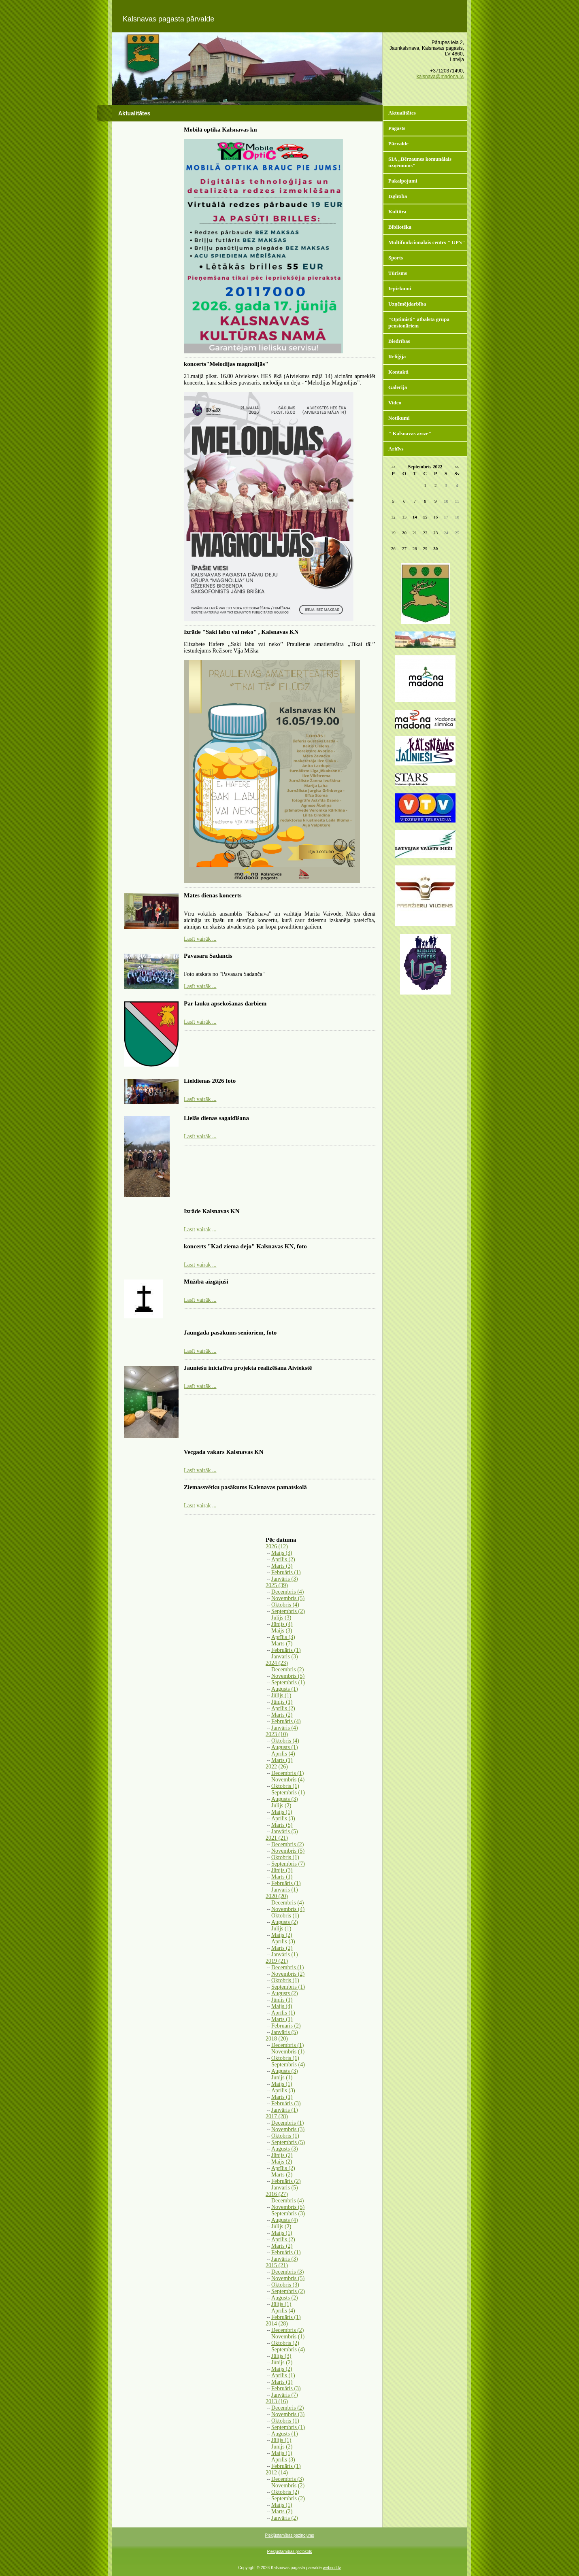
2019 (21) (277, 1961)
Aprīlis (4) (283, 1754)
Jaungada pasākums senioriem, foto (230, 1332)
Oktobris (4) (285, 1605)
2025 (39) (277, 1585)
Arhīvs (396, 449)
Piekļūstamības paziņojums (289, 2535)
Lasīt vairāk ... (200, 939)
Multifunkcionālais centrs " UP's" (426, 242)
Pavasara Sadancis (208, 955)
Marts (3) (282, 1566)
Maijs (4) (281, 2006)
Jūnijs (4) (282, 1624)
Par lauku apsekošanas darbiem (225, 1003)
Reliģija (397, 356)
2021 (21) (277, 1838)
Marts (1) (282, 1760)
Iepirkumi (399, 288)
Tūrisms (397, 273)
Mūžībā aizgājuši (206, 1281)
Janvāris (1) (284, 1890)
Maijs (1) (281, 1812)
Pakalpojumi (402, 181)
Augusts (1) (284, 1689)
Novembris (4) (287, 1780)
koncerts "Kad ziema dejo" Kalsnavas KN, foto (245, 1246)
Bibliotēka (399, 227)
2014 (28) (277, 2324)
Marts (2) (282, 1715)
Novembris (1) (287, 2052)
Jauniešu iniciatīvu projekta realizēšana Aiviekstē (248, 1368)
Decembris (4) (287, 1592)
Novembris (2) (287, 1974)
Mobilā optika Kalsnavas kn (220, 129)
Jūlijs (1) (281, 1695)
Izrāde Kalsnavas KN (212, 1211)
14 (415, 516)
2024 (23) (277, 1663)
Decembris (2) (287, 1669)
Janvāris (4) (284, 1728)
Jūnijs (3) (282, 1870)
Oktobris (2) (285, 2343)
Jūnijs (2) (282, 2155)
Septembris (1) (288, 1682)
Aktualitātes (402, 113)
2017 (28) (277, 2116)
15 (425, 516)
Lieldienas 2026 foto (210, 1081)
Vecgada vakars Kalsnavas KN (224, 1452)
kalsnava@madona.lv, (440, 76)
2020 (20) (277, 1896)
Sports (395, 258)
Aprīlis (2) (283, 1559)
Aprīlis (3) (283, 1637)
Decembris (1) (287, 1773)
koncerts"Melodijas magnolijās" (226, 364)
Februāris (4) (286, 1721)
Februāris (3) (286, 2103)
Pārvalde (398, 143)
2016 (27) (277, 2194)
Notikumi (399, 418)
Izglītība (397, 196)
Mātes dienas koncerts (213, 895)
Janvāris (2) (284, 2518)
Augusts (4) (284, 2220)
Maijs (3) (281, 1553)
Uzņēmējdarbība (407, 304)
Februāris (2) (286, 2026)
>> (457, 467)
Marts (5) (282, 1825)
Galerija (397, 387)
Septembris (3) (288, 2213)
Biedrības (399, 341)
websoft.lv (332, 2567)
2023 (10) (277, 1734)
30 (435, 548)
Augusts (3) (284, 1799)
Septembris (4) (288, 2065)
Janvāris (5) (284, 1831)
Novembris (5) (287, 1598)
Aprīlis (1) (283, 2013)
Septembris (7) (288, 1864)
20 (404, 532)
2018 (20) (277, 2039)
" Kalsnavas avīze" (409, 433)
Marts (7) (282, 1644)
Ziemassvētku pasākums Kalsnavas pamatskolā (245, 1487)
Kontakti (398, 372)
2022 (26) (277, 1767)
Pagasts (396, 128)
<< (393, 467)
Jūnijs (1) (282, 1702)
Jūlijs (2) (281, 1805)
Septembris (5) (288, 2142)
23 (435, 532)
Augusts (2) (284, 1922)
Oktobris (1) (285, 1786)
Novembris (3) (287, 2129)
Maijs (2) (281, 1935)
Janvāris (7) (284, 2395)
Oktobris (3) (285, 2285)
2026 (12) (277, 1546)
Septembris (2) (288, 1611)
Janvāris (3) (284, 1579)
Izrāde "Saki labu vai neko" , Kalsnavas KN (241, 632)
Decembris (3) (287, 2272)
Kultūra (397, 211)
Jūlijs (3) (281, 1618)
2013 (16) (277, 2401)
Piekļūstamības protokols (289, 2551)
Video (394, 403)
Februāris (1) (286, 1572)
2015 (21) (277, 2265)
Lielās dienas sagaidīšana (216, 1118)
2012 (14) (277, 2473)
